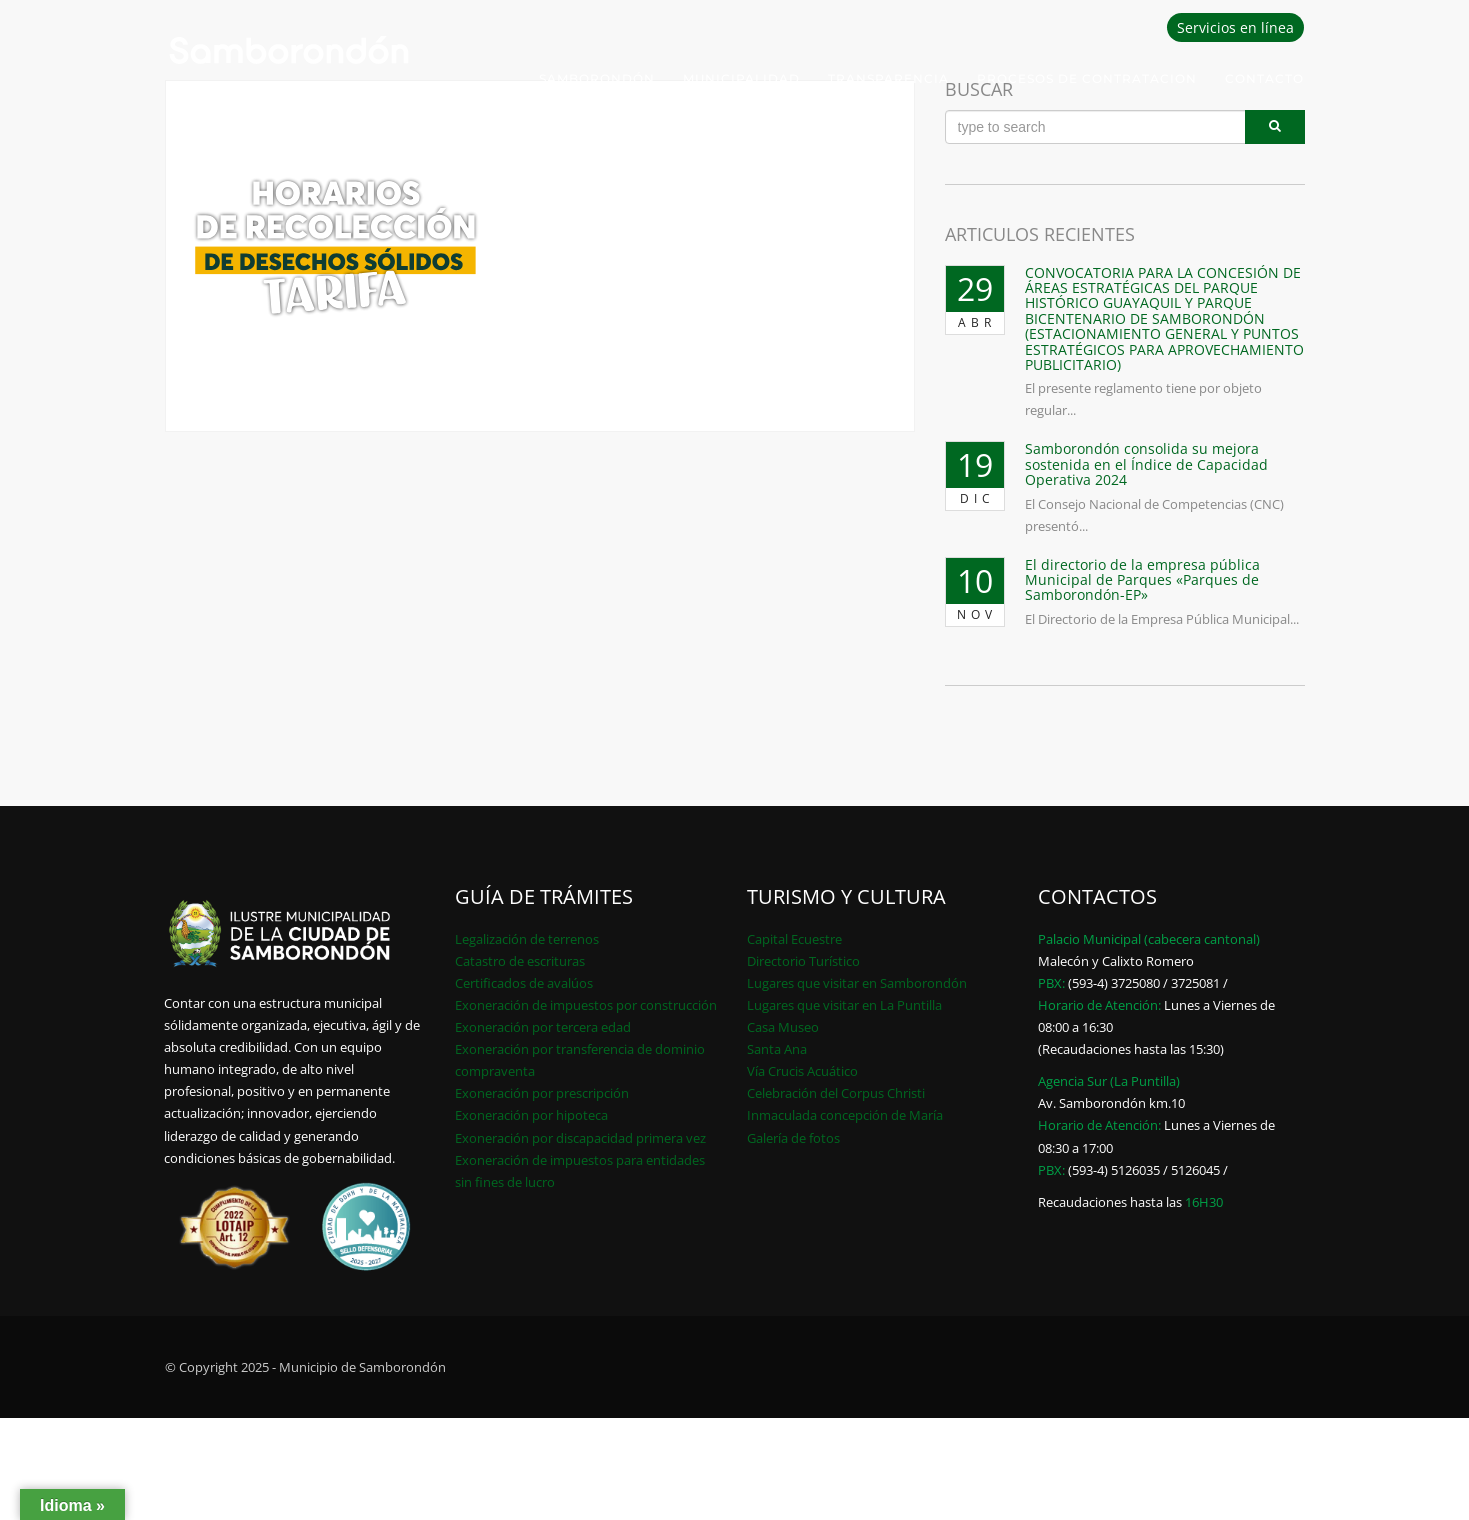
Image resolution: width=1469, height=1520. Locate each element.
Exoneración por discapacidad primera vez (580, 1138)
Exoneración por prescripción (542, 1093)
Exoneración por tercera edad (543, 1027)
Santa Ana (777, 1049)
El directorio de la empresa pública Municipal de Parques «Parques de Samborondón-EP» (1142, 580)
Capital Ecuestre (794, 939)
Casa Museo (783, 1027)
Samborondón (597, 78)
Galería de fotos (793, 1138)
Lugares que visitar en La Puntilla (844, 1005)
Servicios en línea (1235, 27)
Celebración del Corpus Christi (836, 1093)
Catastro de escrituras (520, 961)
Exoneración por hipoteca (531, 1115)
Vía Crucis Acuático (802, 1071)
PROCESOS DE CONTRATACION (1087, 78)
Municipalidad (741, 78)
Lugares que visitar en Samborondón (857, 983)
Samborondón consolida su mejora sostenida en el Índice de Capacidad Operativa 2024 (1146, 464)
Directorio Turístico (803, 961)
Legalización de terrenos (527, 939)
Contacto (1264, 78)
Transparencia (888, 78)
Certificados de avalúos (524, 983)
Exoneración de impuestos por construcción (586, 1005)
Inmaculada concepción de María (845, 1115)
